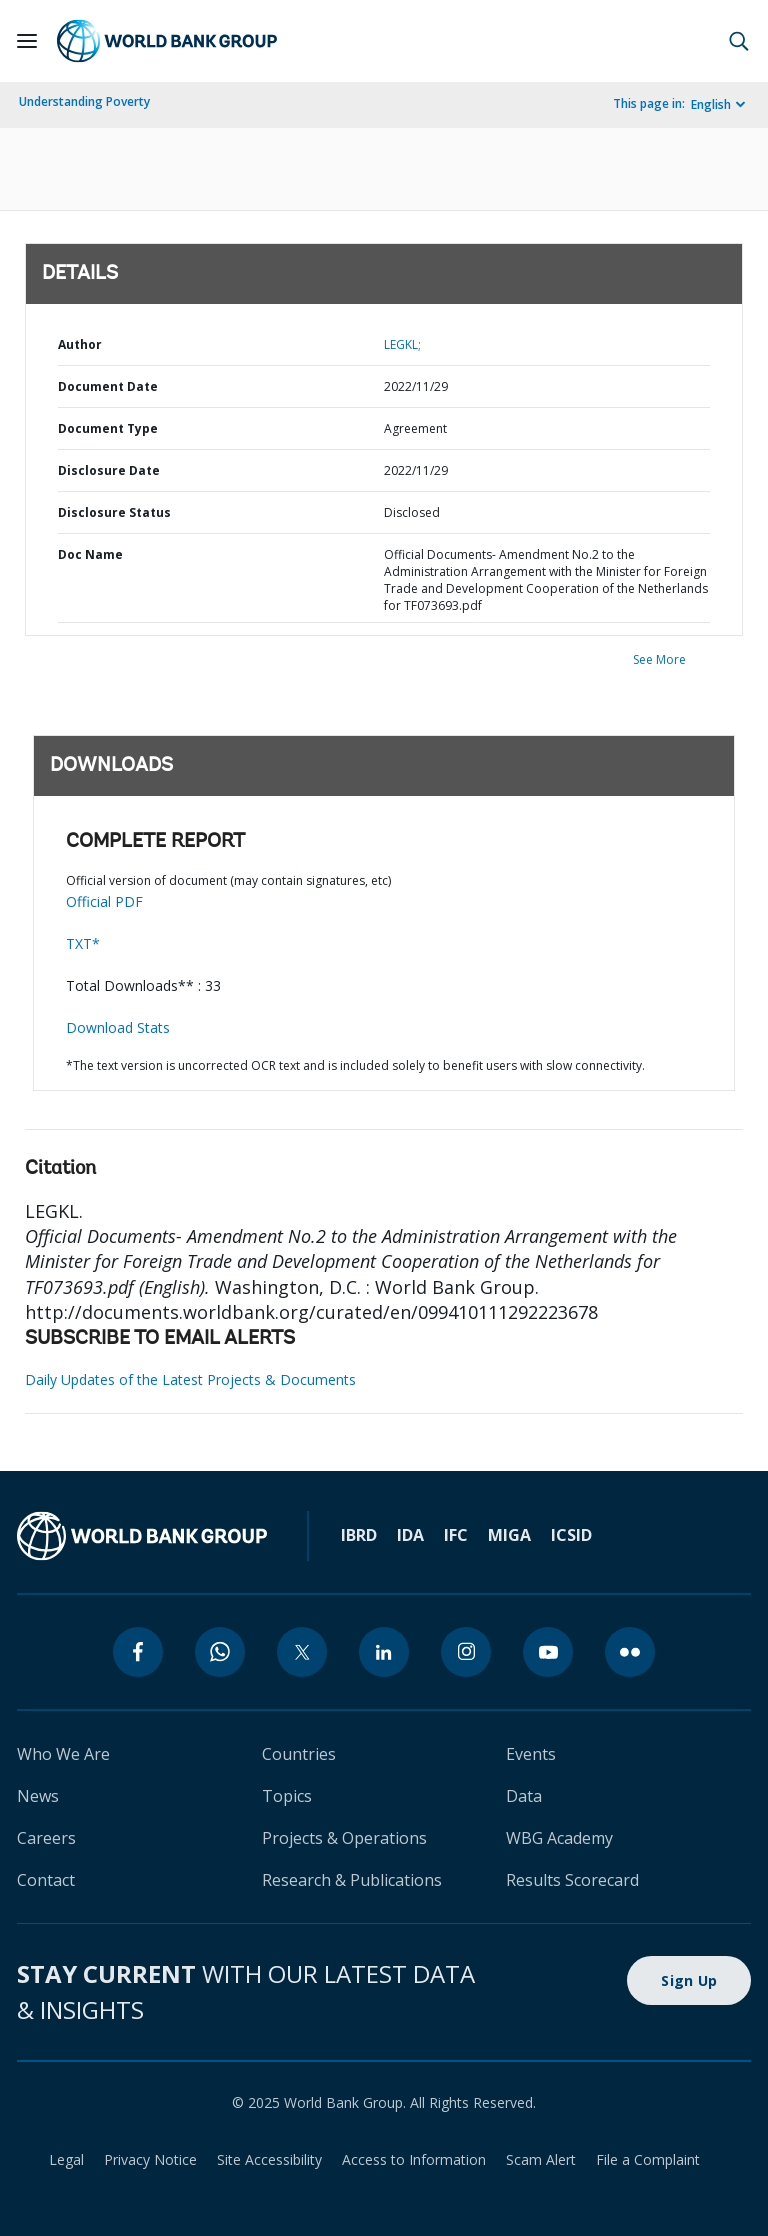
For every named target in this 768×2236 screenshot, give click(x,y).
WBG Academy (559, 1838)
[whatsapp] (220, 1652)
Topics (287, 1796)
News (38, 1796)
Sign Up (689, 1980)
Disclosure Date (109, 470)
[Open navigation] (27, 41)
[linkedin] (384, 1652)
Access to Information (414, 2159)
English (711, 104)
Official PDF (104, 901)
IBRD (359, 1535)
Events (531, 1754)
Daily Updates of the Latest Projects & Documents (190, 1379)
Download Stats (118, 1027)
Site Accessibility (269, 2159)
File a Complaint (648, 2159)
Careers (46, 1838)
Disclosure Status (114, 512)
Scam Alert (541, 2159)
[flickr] (630, 1652)
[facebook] (138, 1652)
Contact (46, 1880)
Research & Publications (352, 1880)
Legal (66, 2159)
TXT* (83, 943)
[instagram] (466, 1652)
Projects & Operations (344, 1838)
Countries (299, 1754)
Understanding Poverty (84, 101)
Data (524, 1796)
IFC (456, 1535)
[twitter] (302, 1652)
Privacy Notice (150, 2159)
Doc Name (90, 554)
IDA (410, 1535)
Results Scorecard (572, 1880)
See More (659, 659)
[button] (739, 41)
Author (80, 344)
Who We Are (63, 1754)
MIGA (509, 1535)
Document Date (108, 386)
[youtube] (548, 1652)
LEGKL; (402, 344)
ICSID (571, 1535)
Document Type (108, 428)
